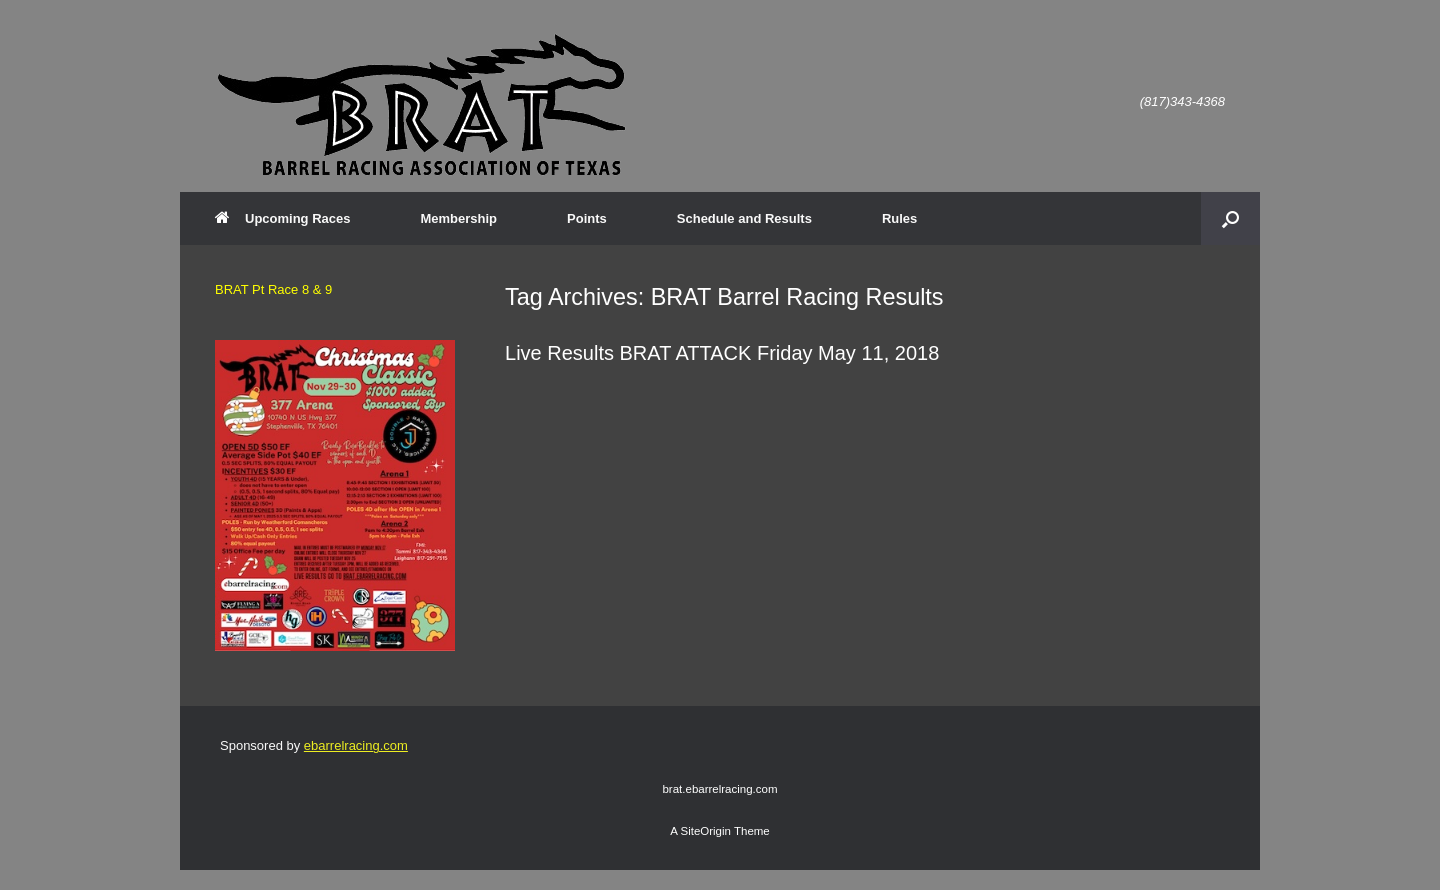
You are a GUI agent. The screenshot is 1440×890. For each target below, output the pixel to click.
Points (587, 218)
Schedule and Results (744, 218)
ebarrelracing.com (356, 745)
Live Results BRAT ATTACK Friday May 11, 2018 (722, 353)
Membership (458, 218)
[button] (1230, 218)
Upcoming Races (282, 218)
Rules (899, 218)
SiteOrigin (705, 831)
